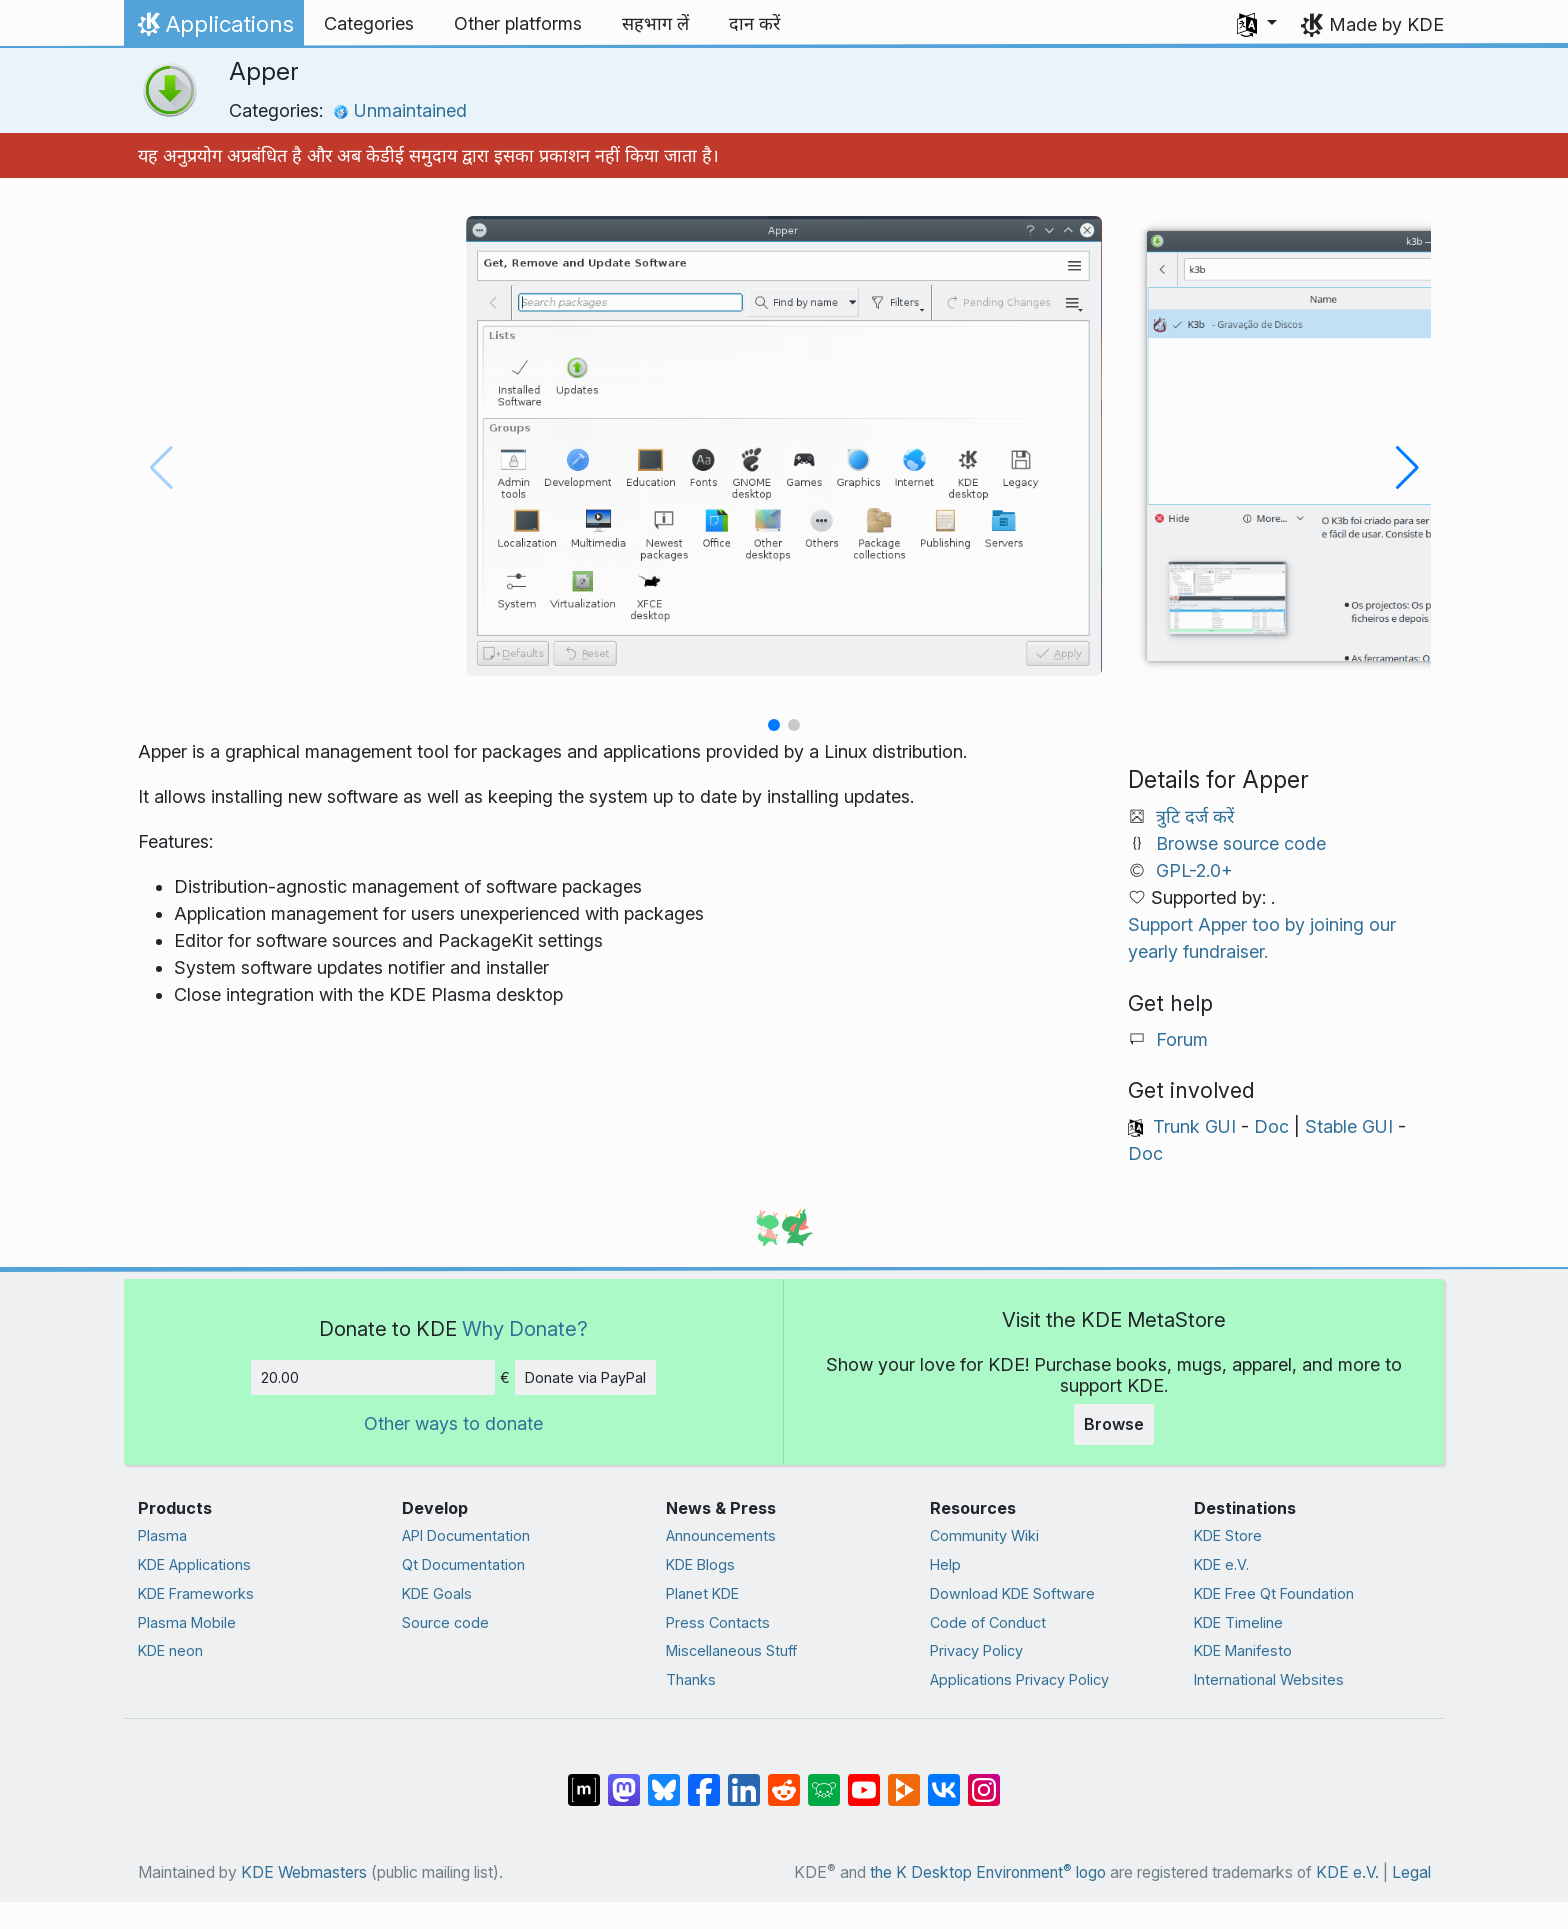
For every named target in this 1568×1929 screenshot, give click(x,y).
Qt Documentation (463, 1564)
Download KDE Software (1012, 1593)
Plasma (162, 1535)
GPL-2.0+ (1194, 870)
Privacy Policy (976, 1650)
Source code (445, 1622)
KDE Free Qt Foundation (1274, 1593)
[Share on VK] (944, 1780)
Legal (1411, 1872)
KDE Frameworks (196, 1593)
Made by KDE (1386, 24)
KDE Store (1228, 1535)
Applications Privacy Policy (1019, 1679)
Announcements (721, 1535)
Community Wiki (984, 1535)
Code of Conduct (988, 1622)
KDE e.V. (1221, 1564)
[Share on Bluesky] (664, 1780)
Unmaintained (400, 110)
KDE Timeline (1238, 1622)
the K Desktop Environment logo (988, 1872)
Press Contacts (718, 1622)
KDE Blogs (700, 1564)
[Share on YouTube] (864, 1780)
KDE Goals (437, 1593)
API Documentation (466, 1535)
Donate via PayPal (585, 1377)
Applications (213, 29)
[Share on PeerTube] (904, 1780)
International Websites (1269, 1679)
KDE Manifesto (1243, 1650)
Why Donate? (525, 1328)
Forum (1182, 1039)
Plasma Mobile (187, 1622)
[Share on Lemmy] (824, 1780)
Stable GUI (1349, 1126)
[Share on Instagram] (984, 1780)
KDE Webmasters (304, 1872)
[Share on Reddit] (784, 1780)
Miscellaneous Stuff (731, 1650)
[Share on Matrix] (584, 1780)
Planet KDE (702, 1593)
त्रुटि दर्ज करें (1195, 816)
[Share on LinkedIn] (744, 1780)
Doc (1271, 1126)
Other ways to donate (453, 1423)
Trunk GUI (1194, 1126)
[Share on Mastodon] (624, 1780)
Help (945, 1564)
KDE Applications (194, 1564)
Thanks (691, 1679)
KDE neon (170, 1650)
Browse (1114, 1424)
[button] (1257, 24)
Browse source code (1241, 843)
